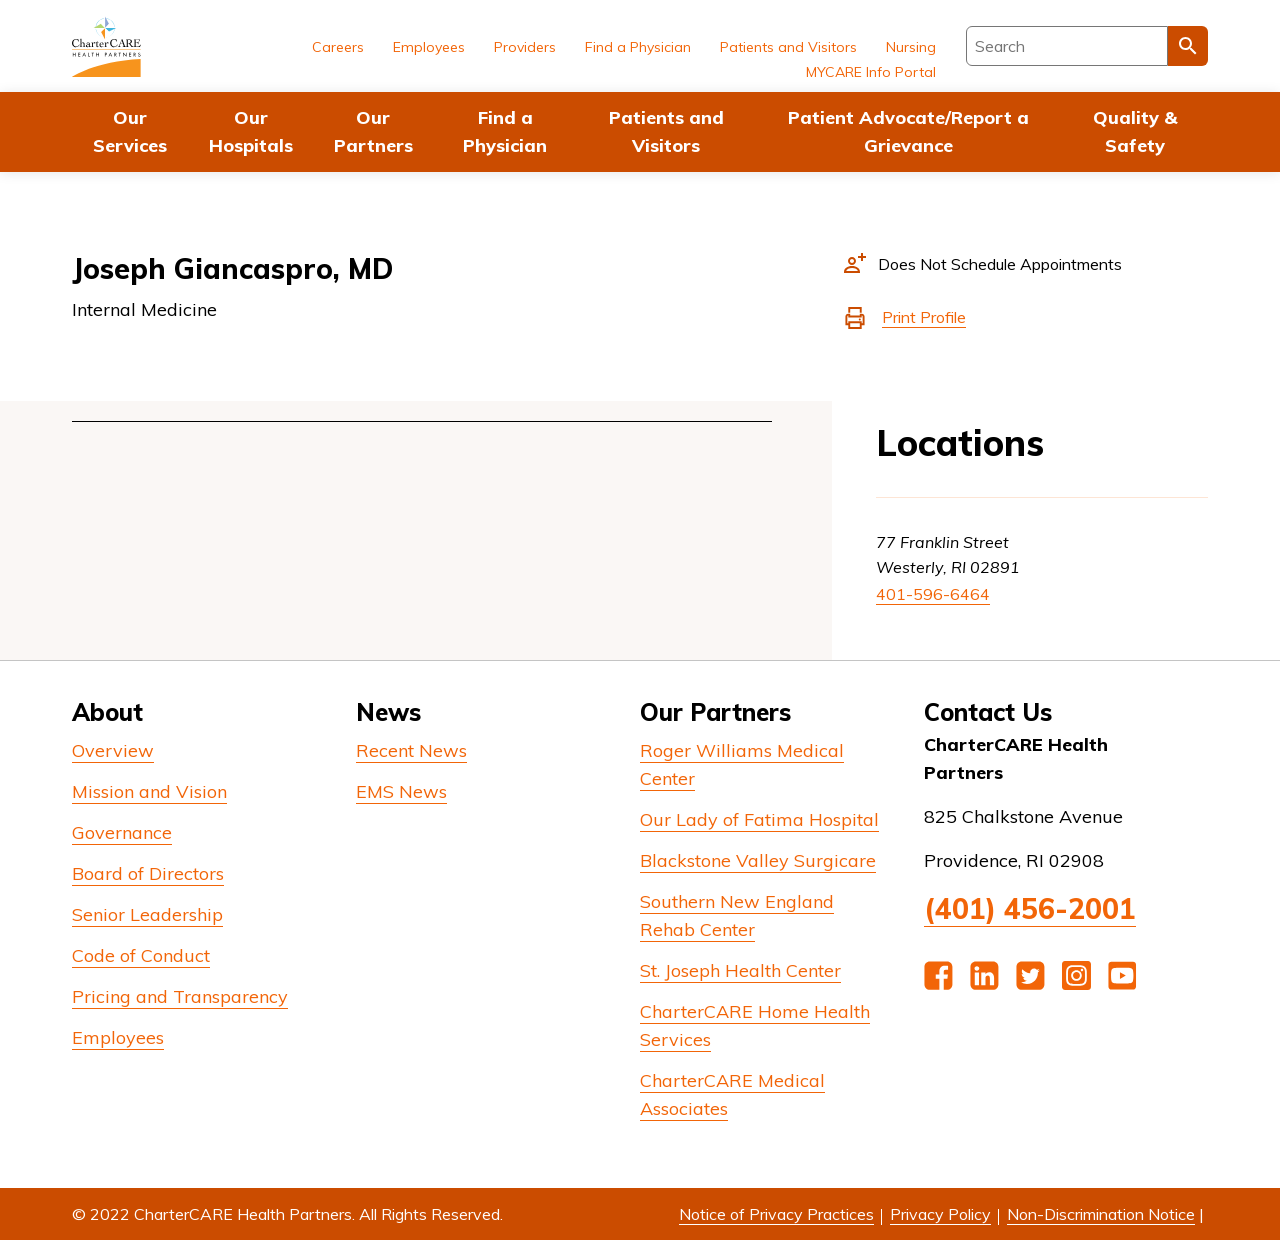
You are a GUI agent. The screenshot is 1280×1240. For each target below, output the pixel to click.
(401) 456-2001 (1030, 908)
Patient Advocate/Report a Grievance (908, 131)
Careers (338, 47)
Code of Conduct (141, 955)
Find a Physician (505, 131)
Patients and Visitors (666, 131)
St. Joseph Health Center (740, 970)
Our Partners (373, 131)
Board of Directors (148, 873)
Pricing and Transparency (180, 996)
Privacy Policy (940, 1214)
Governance (122, 832)
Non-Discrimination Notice (1101, 1214)
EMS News (401, 791)
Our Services (130, 131)
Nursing (911, 47)
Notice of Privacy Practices (776, 1214)
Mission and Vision (149, 791)
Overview (113, 750)
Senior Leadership (147, 914)
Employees (429, 47)
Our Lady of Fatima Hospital (759, 819)
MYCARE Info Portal (871, 72)
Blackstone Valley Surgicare (758, 860)
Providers (525, 47)
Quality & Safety (1135, 131)
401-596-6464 (933, 594)
